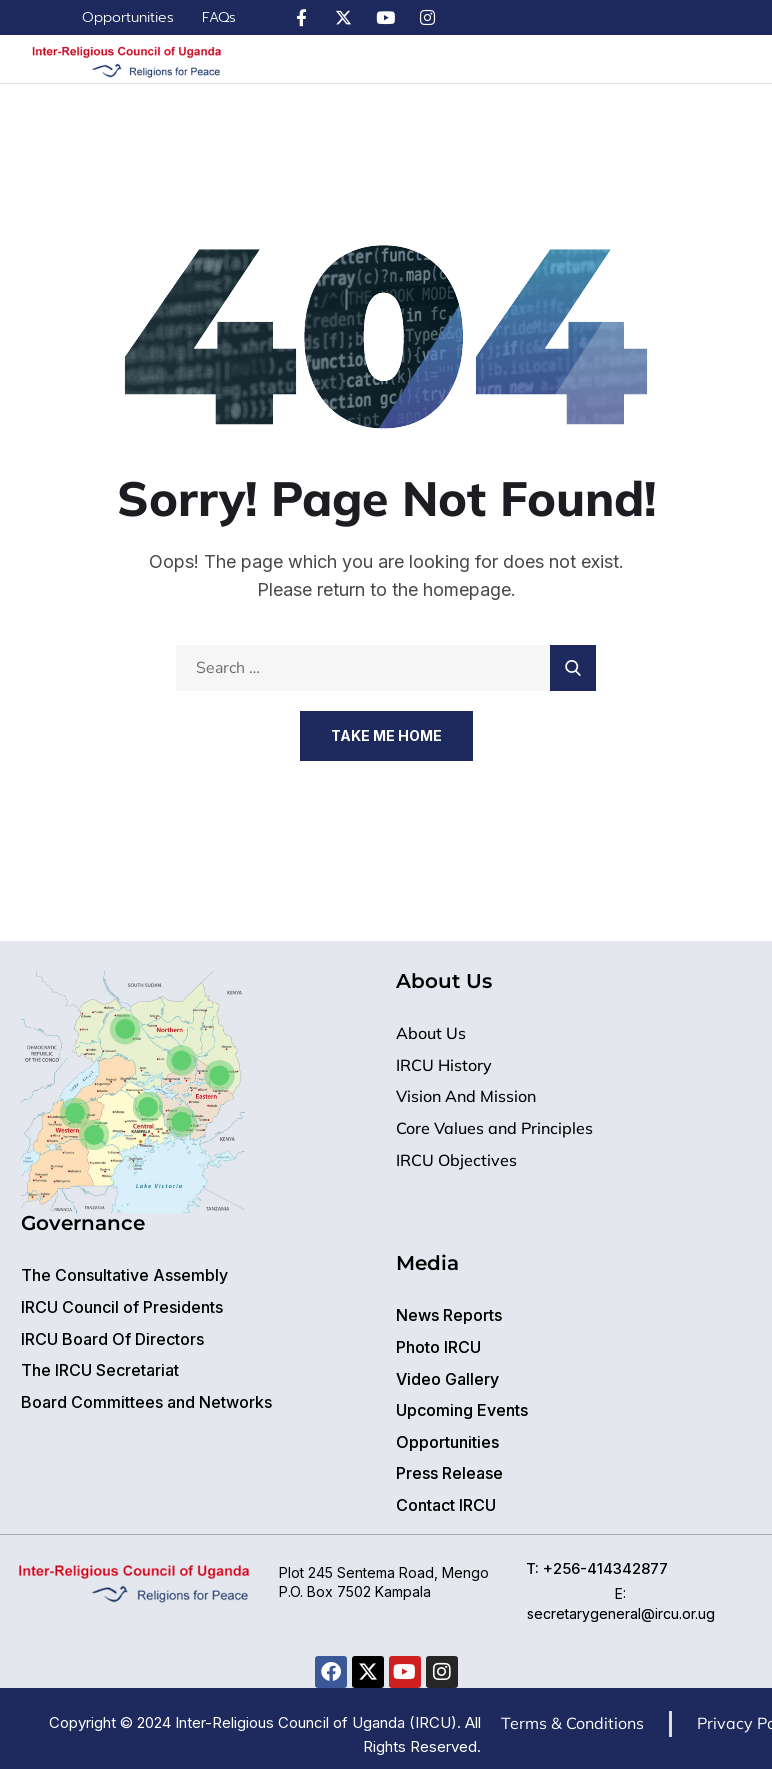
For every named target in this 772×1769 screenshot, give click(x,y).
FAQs (219, 17)
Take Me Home (386, 735)
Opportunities (128, 17)
